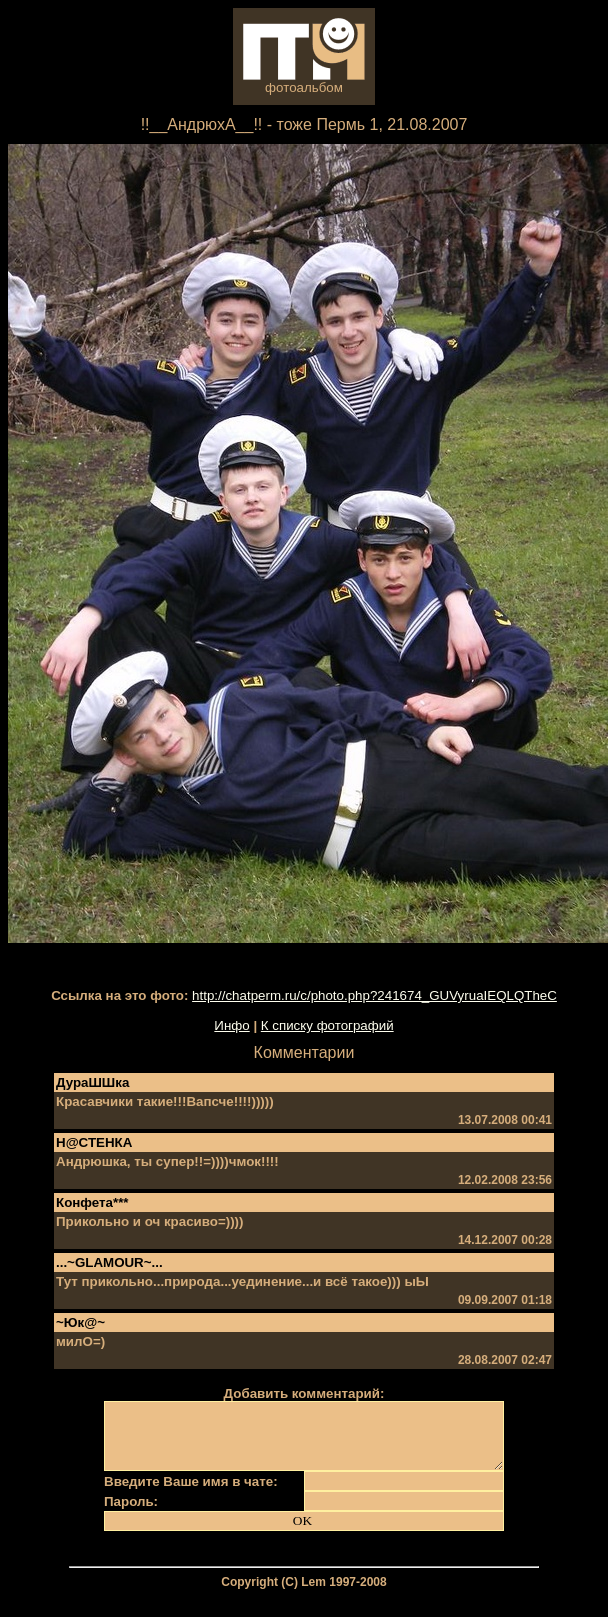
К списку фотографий (327, 1025)
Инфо (231, 1025)
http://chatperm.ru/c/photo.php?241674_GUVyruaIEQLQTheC (374, 995)
